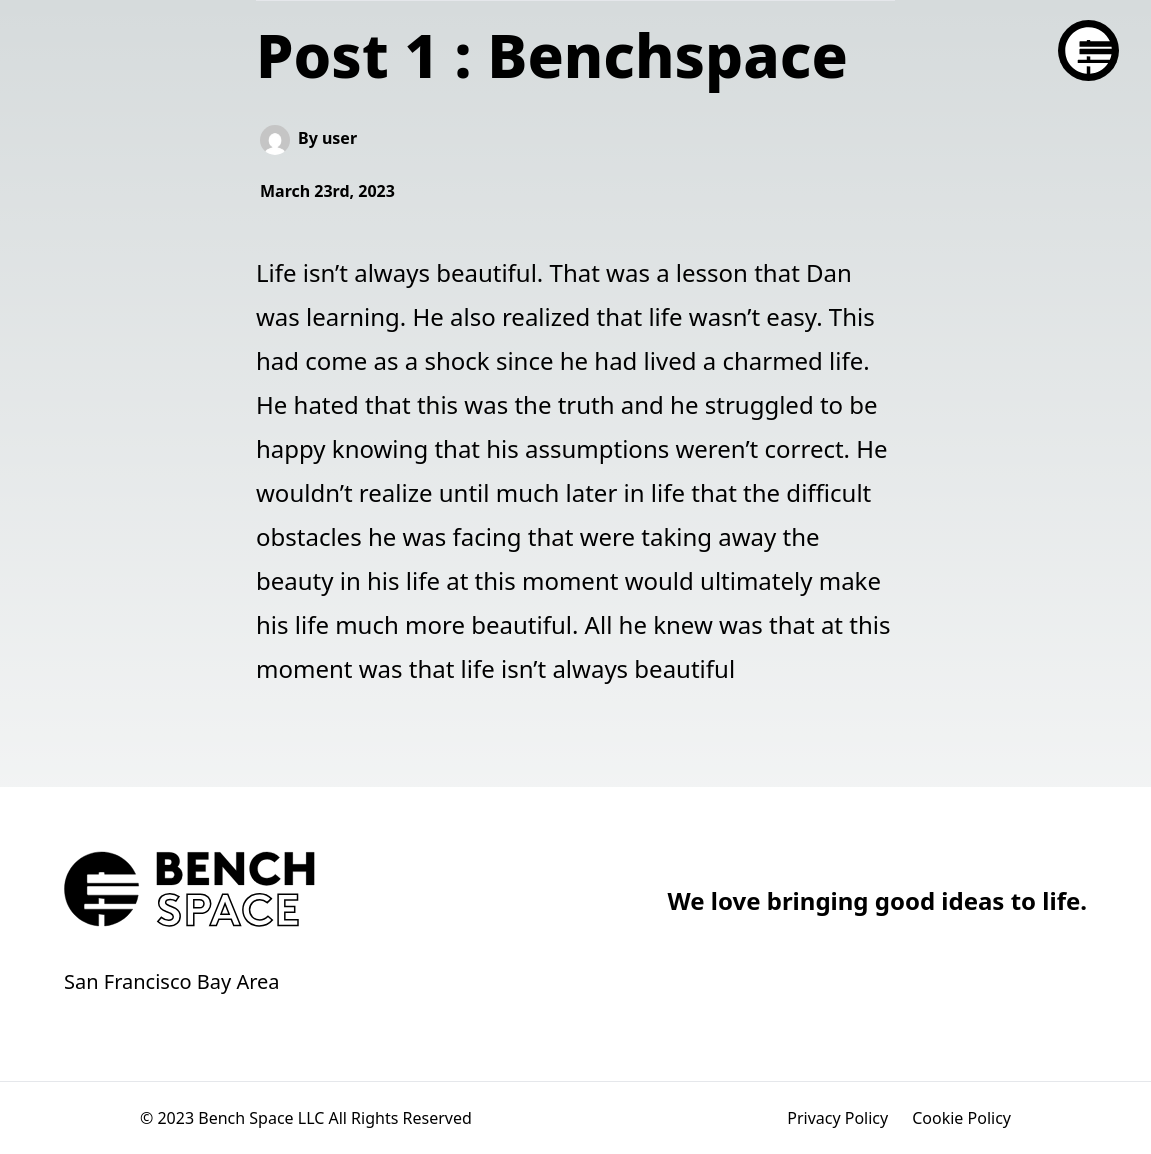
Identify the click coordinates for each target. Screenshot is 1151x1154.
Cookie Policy (961, 1118)
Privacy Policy (837, 1118)
